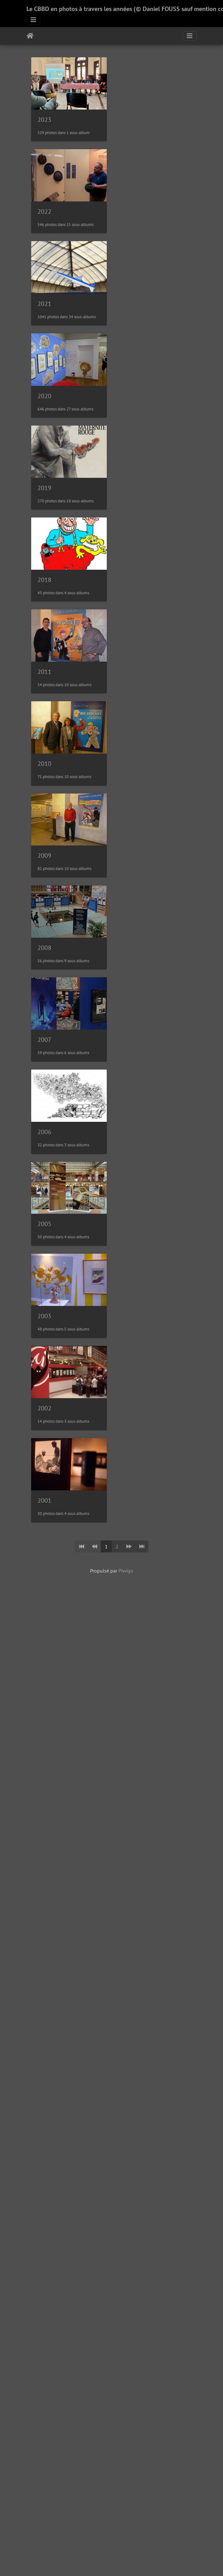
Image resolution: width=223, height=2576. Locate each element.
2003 (44, 1353)
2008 (44, 974)
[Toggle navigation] (33, 20)
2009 (44, 879)
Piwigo (125, 1613)
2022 (44, 217)
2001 (44, 1543)
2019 (44, 501)
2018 (44, 595)
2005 (44, 1258)
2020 (44, 406)
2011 (44, 690)
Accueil (30, 36)
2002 (44, 1448)
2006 (44, 1164)
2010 (44, 785)
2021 (44, 312)
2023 (44, 122)
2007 (44, 1069)
